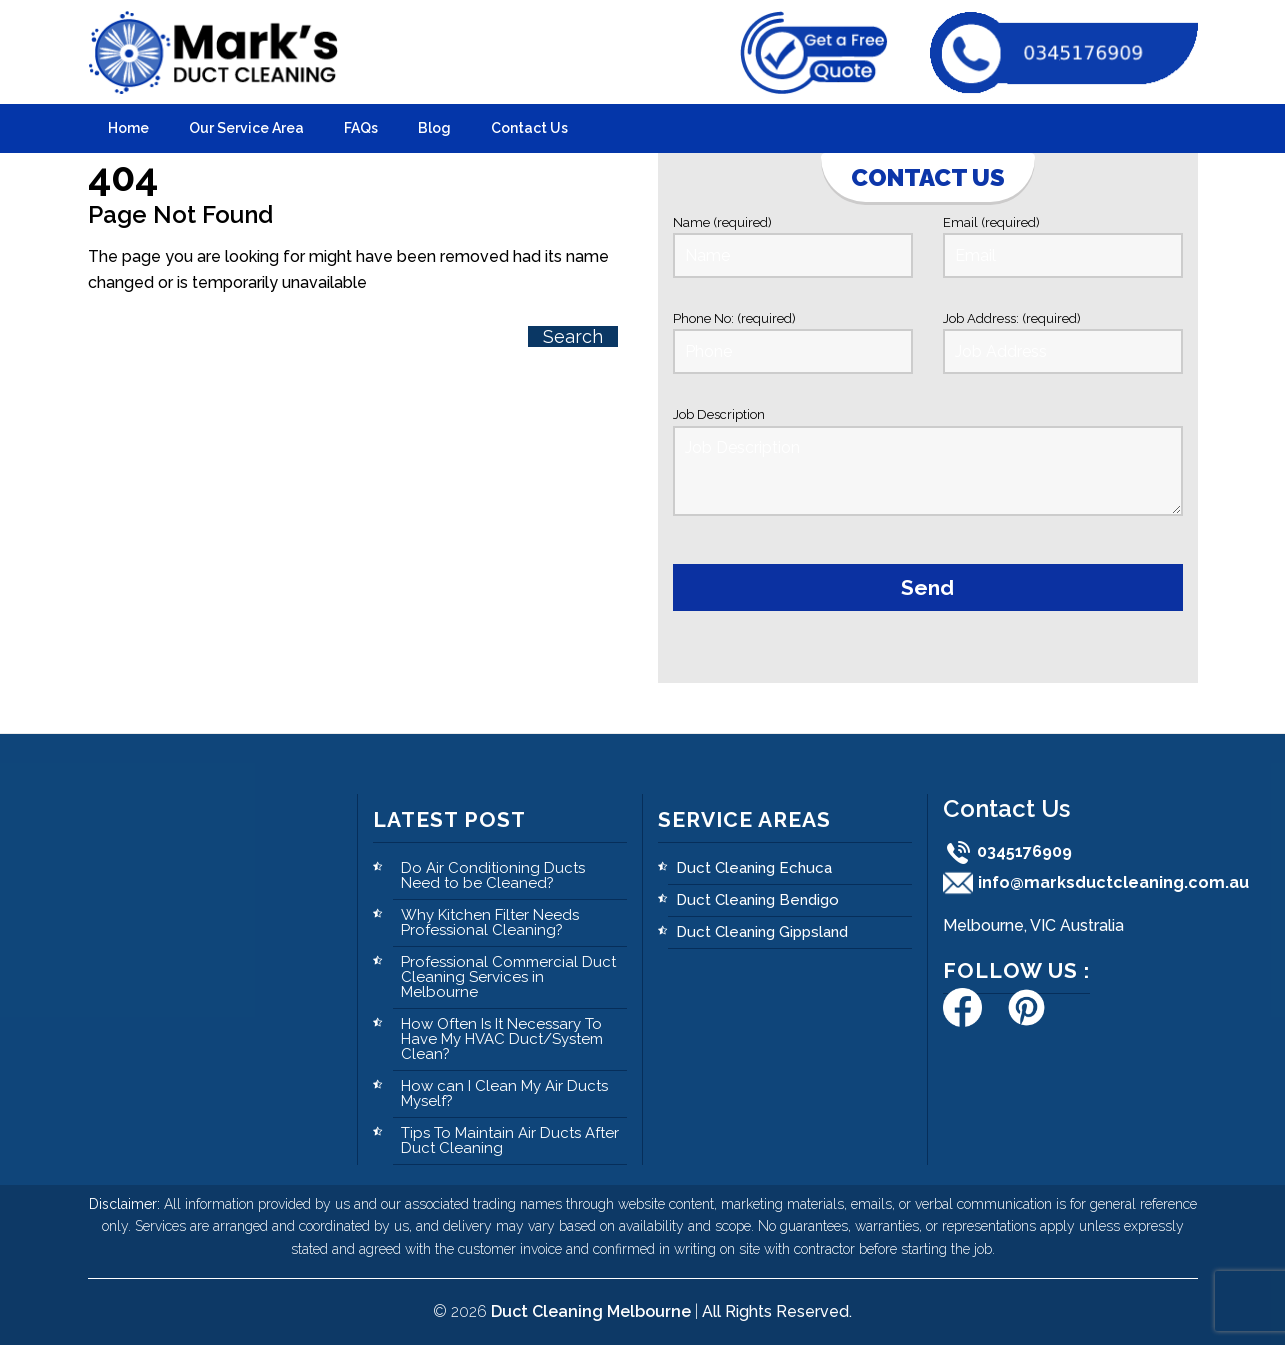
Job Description (928, 465)
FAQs (361, 128)
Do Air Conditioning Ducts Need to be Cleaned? (493, 875)
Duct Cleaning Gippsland (762, 932)
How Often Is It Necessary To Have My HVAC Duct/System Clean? (502, 1039)
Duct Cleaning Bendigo (757, 900)
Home (128, 128)
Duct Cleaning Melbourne (591, 1311)
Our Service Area (246, 128)
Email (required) (1063, 246)
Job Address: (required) (1063, 342)
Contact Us (529, 128)
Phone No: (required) (793, 342)
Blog (434, 128)
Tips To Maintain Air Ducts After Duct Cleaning (510, 1140)
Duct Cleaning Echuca (754, 868)
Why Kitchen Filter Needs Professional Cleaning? (490, 922)
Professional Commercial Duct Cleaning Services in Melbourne (508, 977)
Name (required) (793, 246)
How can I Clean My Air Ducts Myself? (504, 1093)
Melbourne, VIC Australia (1033, 925)
